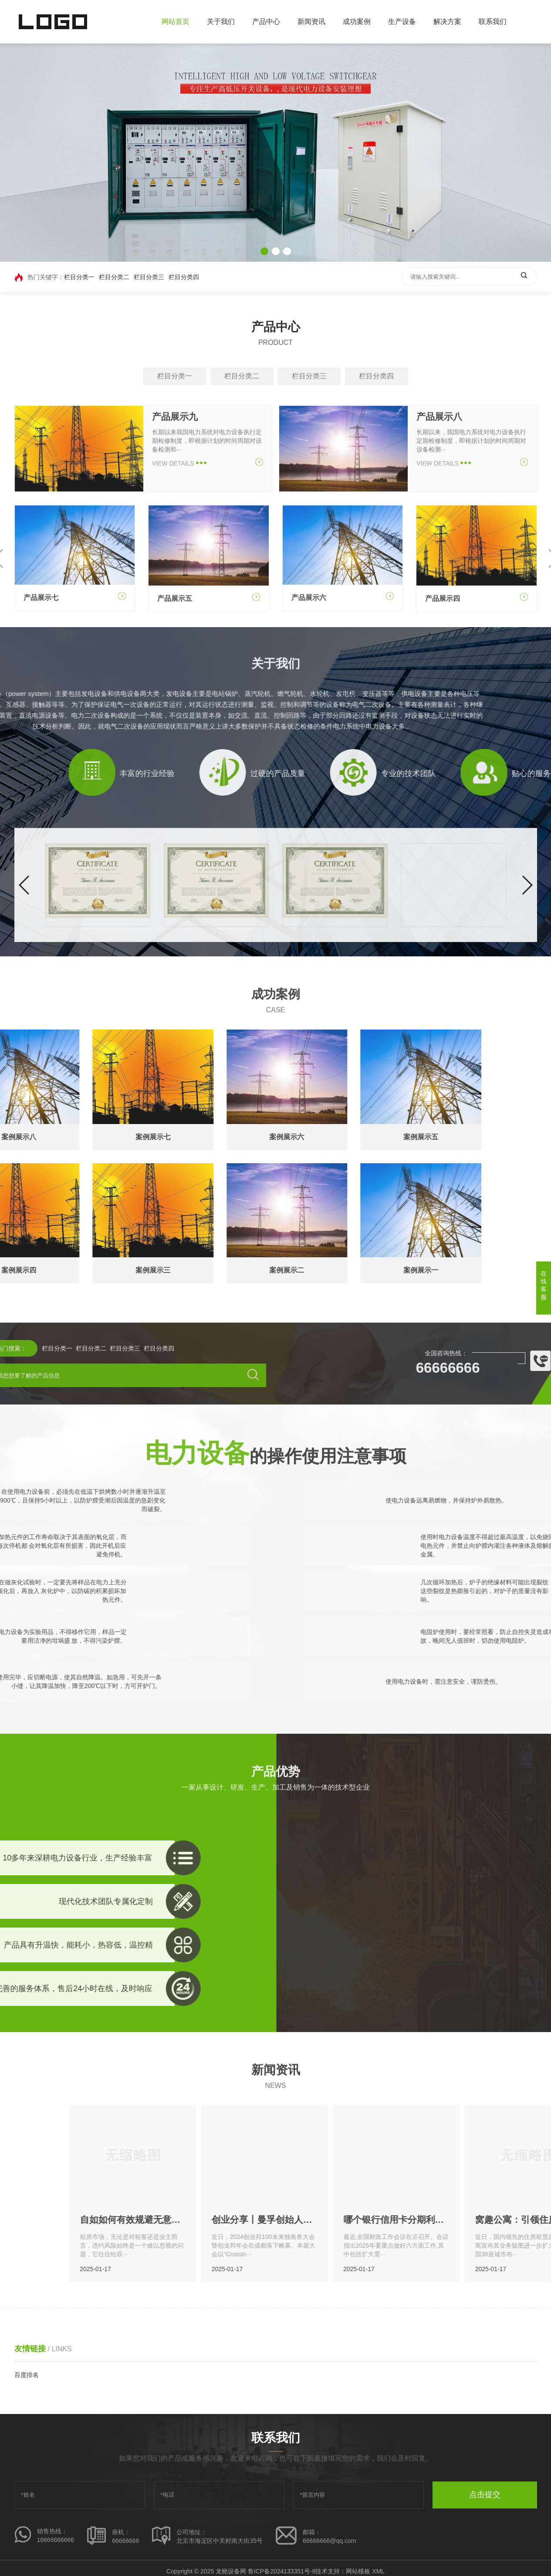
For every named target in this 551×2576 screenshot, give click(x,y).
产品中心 (266, 21)
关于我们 (221, 21)
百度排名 (26, 2374)
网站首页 (175, 21)
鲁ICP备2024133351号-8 (282, 2571)
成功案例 (357, 21)
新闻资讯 (311, 21)
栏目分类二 (114, 278)
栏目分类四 (184, 278)
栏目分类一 (79, 278)
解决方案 (447, 21)
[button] (264, 251)
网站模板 (358, 2571)
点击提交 (484, 2494)
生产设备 (402, 21)
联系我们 (493, 21)
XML (378, 2571)
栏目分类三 (149, 278)
